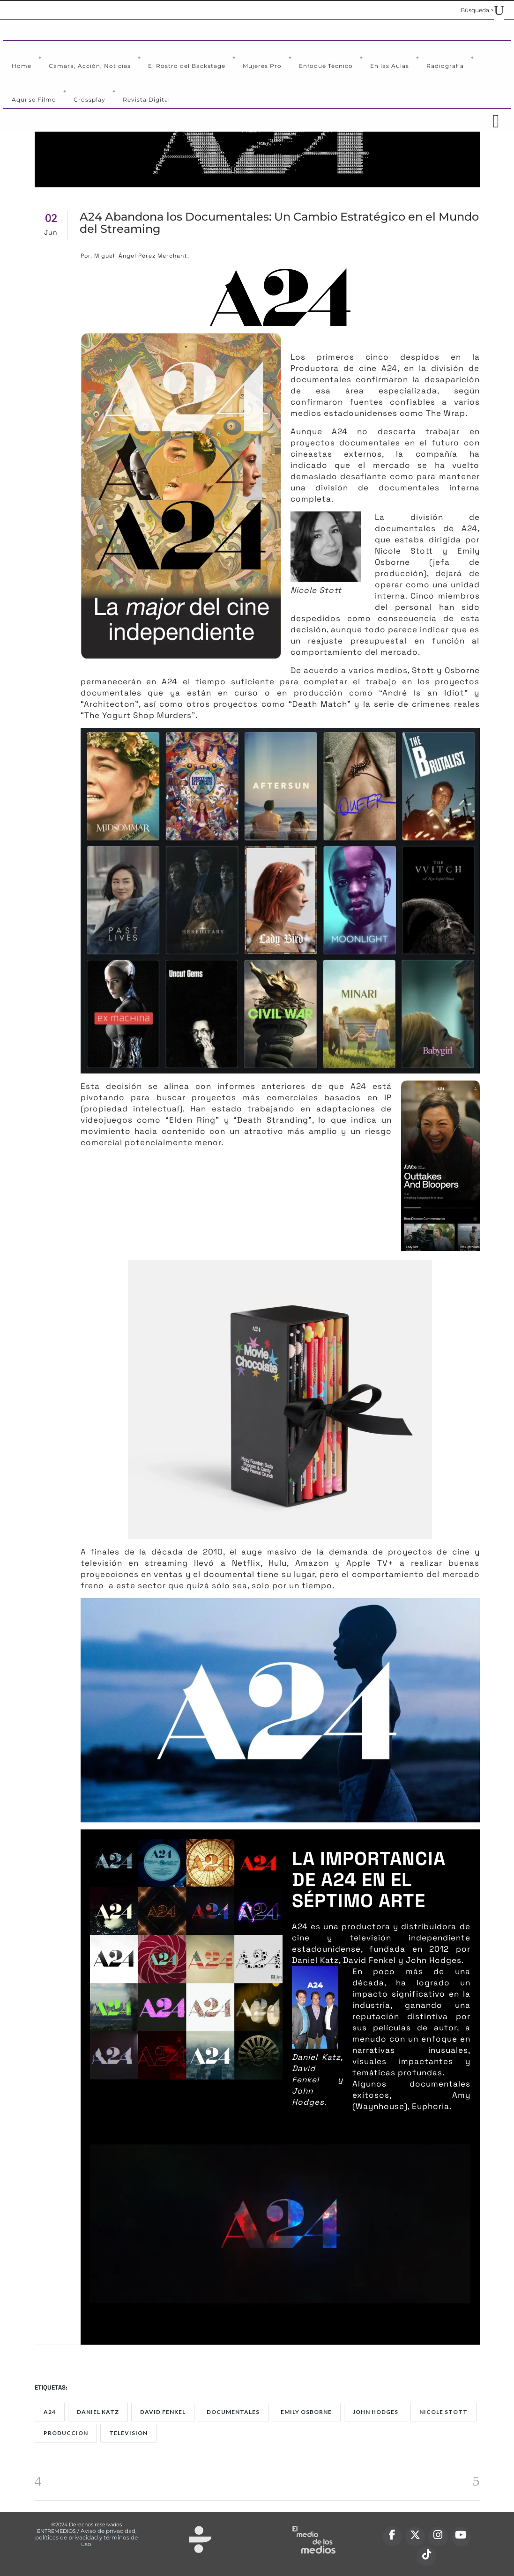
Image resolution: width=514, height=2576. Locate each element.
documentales (233, 2411)
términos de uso (109, 2540)
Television (128, 2432)
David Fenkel (163, 2411)
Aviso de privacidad (108, 2530)
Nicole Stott (443, 2411)
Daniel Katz (98, 2411)
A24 (50, 2411)
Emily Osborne (306, 2411)
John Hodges (375, 2411)
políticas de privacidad (66, 2537)
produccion (66, 2432)
